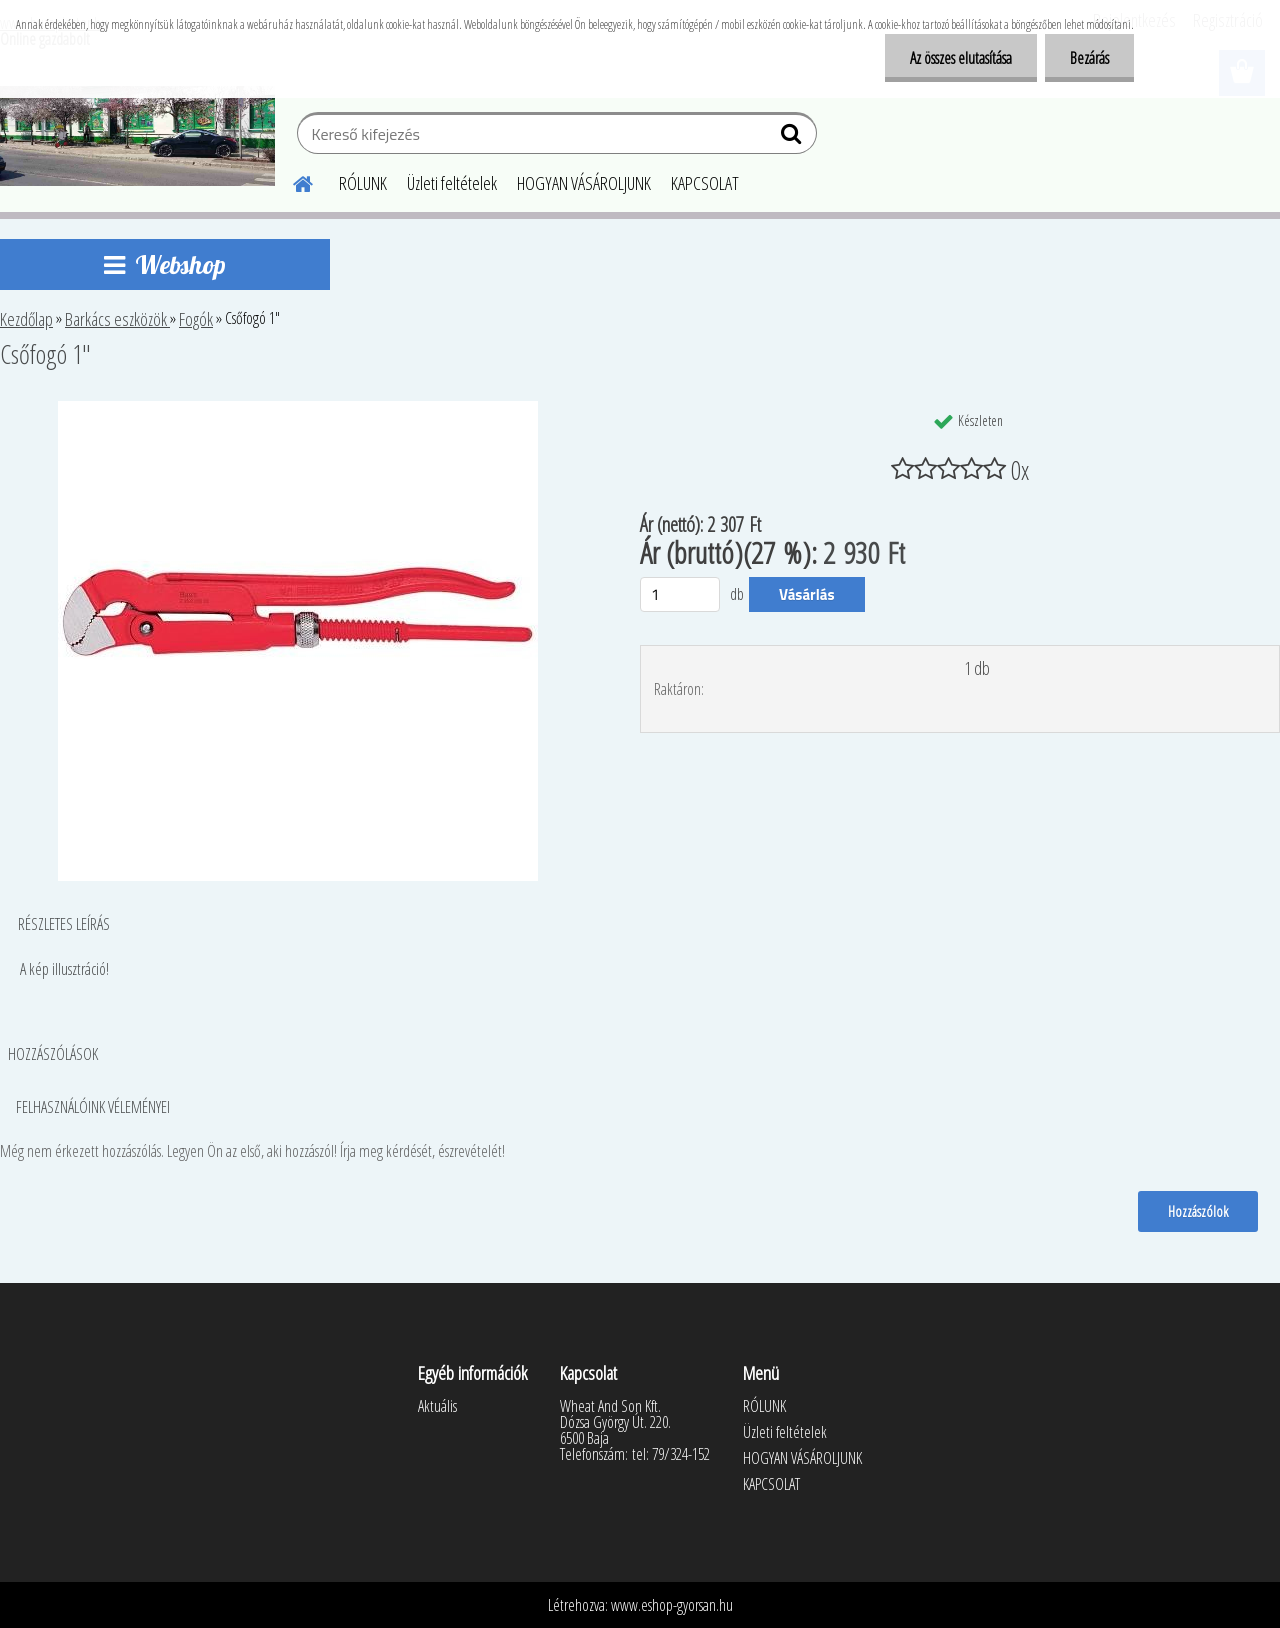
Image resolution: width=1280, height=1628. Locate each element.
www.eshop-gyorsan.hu (672, 1605)
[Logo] (137, 136)
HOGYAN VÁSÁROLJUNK (584, 183)
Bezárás (1089, 58)
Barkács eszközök (117, 319)
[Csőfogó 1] (298, 409)
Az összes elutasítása (961, 58)
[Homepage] (291, 181)
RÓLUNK (363, 183)
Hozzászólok (1198, 1211)
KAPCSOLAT (705, 183)
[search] (793, 138)
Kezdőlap (26, 319)
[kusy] (680, 594)
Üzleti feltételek (452, 183)
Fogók (196, 319)
